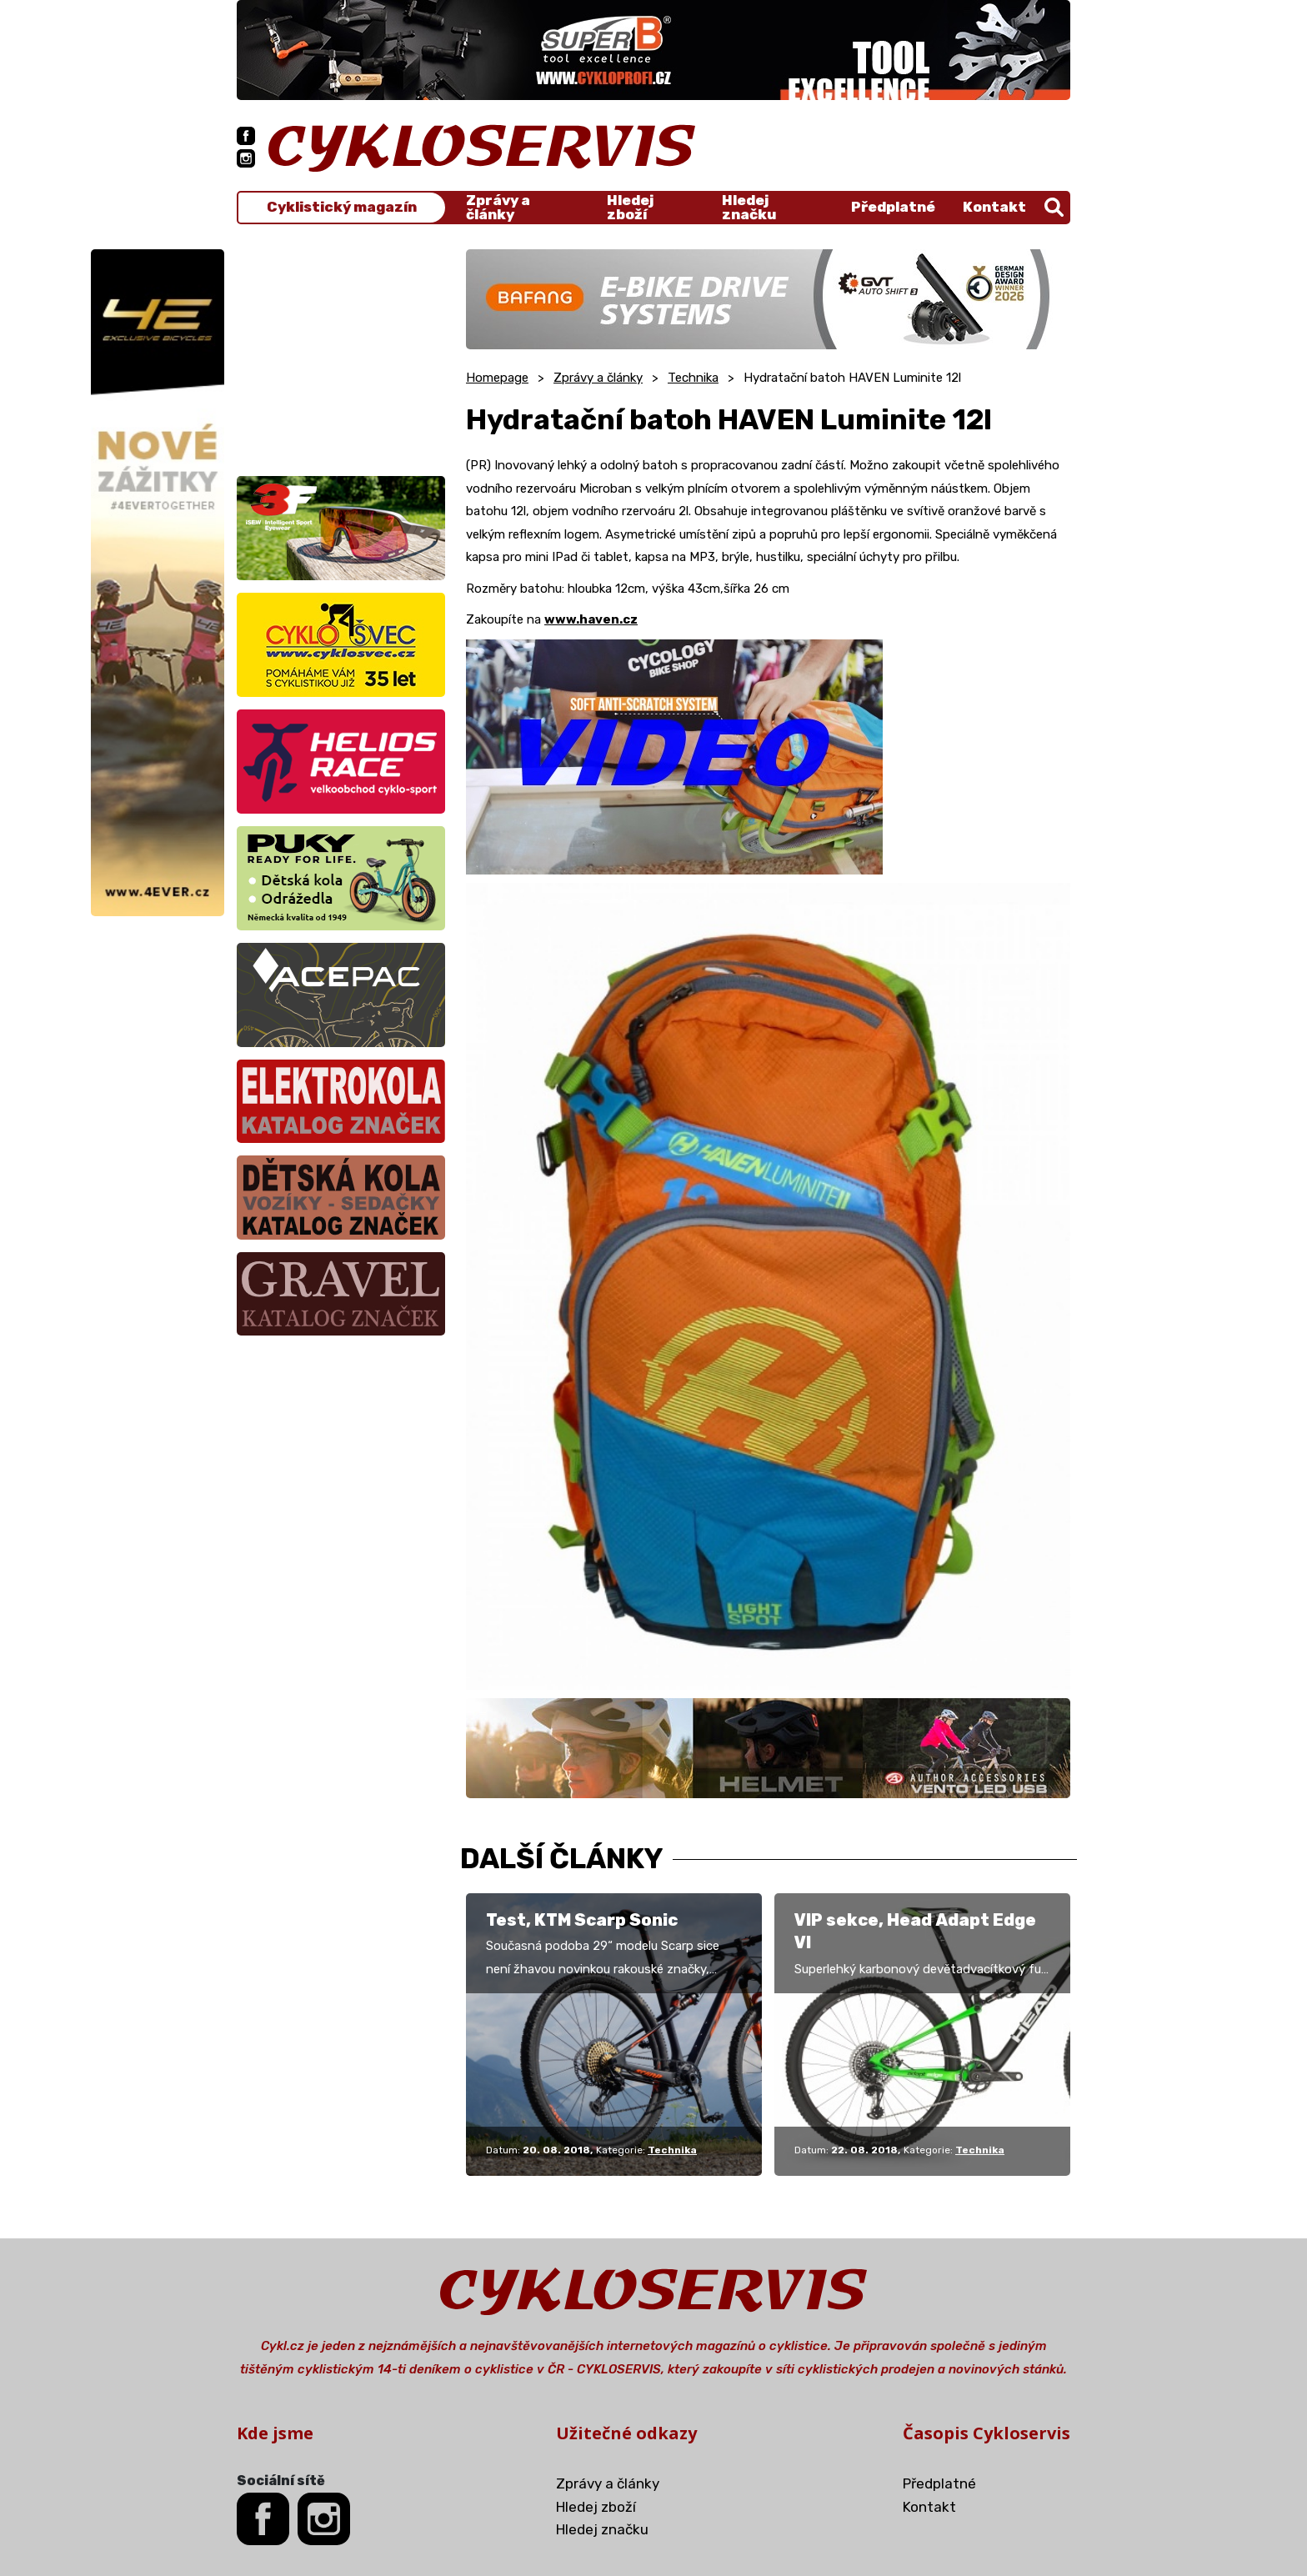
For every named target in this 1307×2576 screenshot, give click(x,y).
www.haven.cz (591, 619)
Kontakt (994, 206)
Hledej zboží (630, 208)
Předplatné (893, 206)
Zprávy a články (498, 208)
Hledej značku (749, 208)
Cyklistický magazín (342, 207)
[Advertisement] (341, 353)
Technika (693, 377)
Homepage (497, 377)
